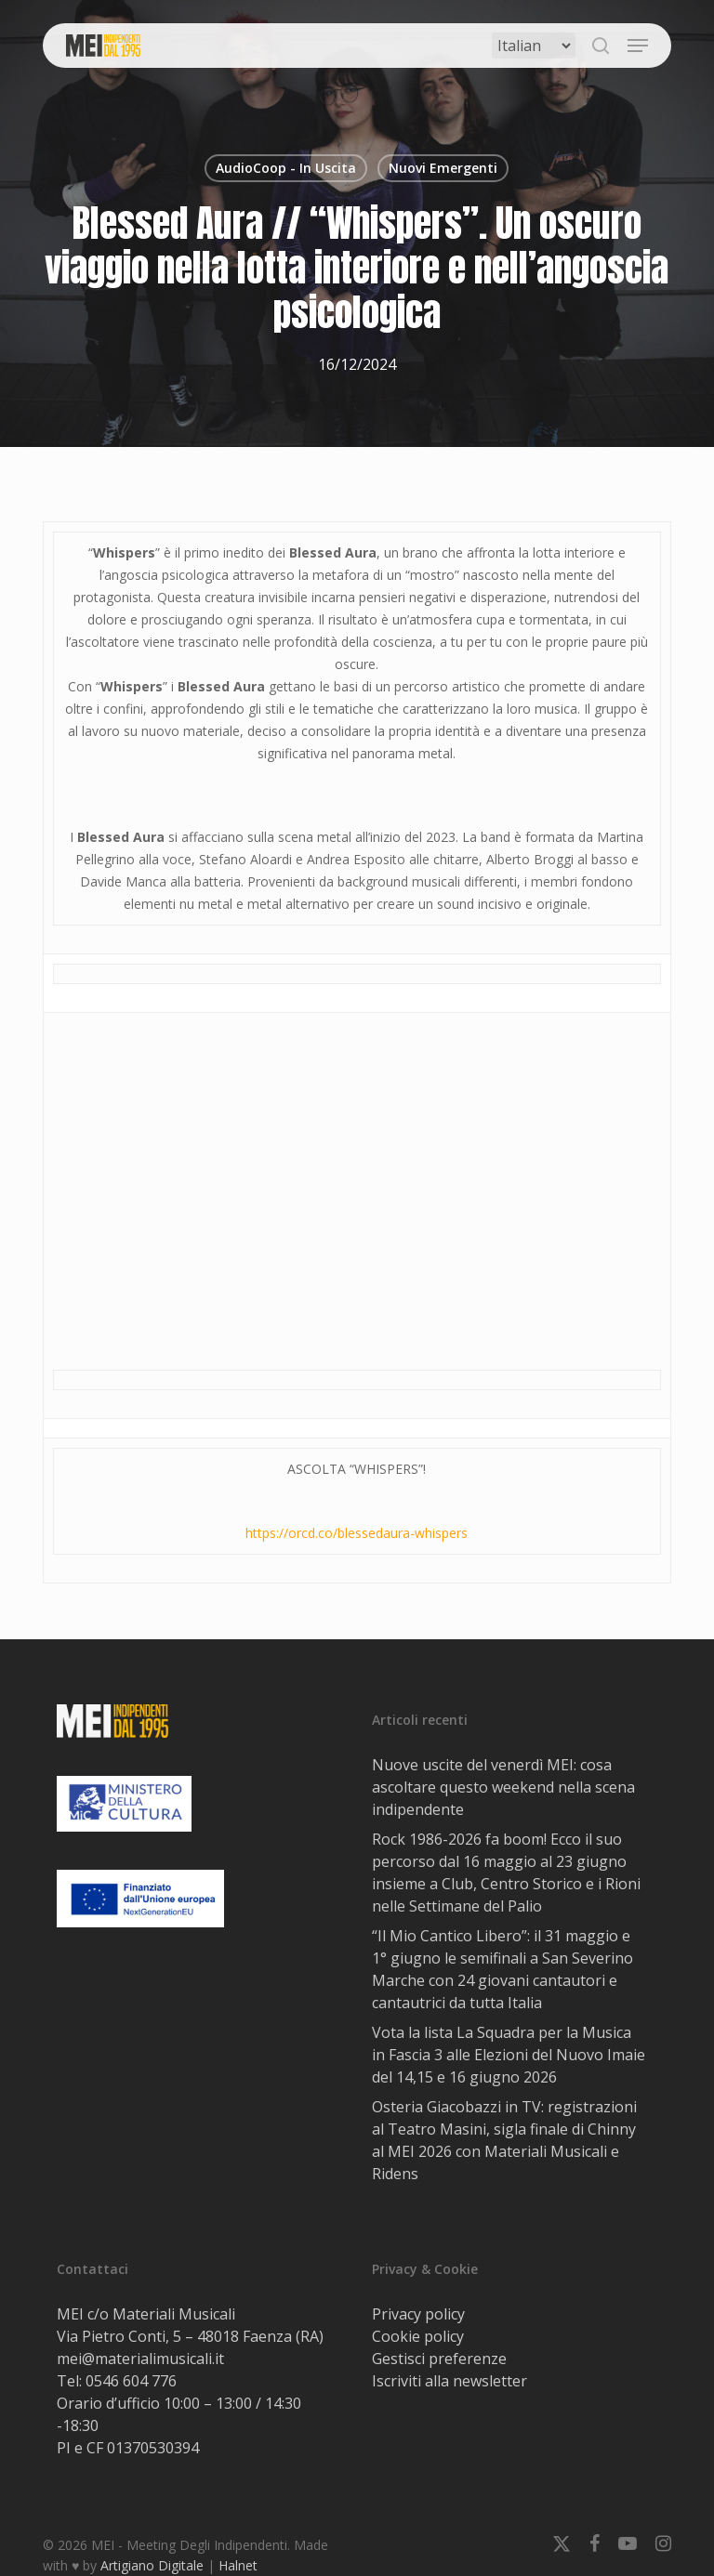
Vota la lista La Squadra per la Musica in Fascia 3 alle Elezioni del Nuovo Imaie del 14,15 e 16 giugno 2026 (508, 2054)
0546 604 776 (131, 2381)
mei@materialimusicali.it (140, 2358)
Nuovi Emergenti (443, 168)
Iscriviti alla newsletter (449, 2381)
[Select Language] (533, 46)
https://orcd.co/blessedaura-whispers (356, 1533)
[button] (638, 45)
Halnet (238, 2565)
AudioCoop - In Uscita (286, 168)
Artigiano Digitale (152, 2565)
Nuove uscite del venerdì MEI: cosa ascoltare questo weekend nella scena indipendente (503, 1787)
